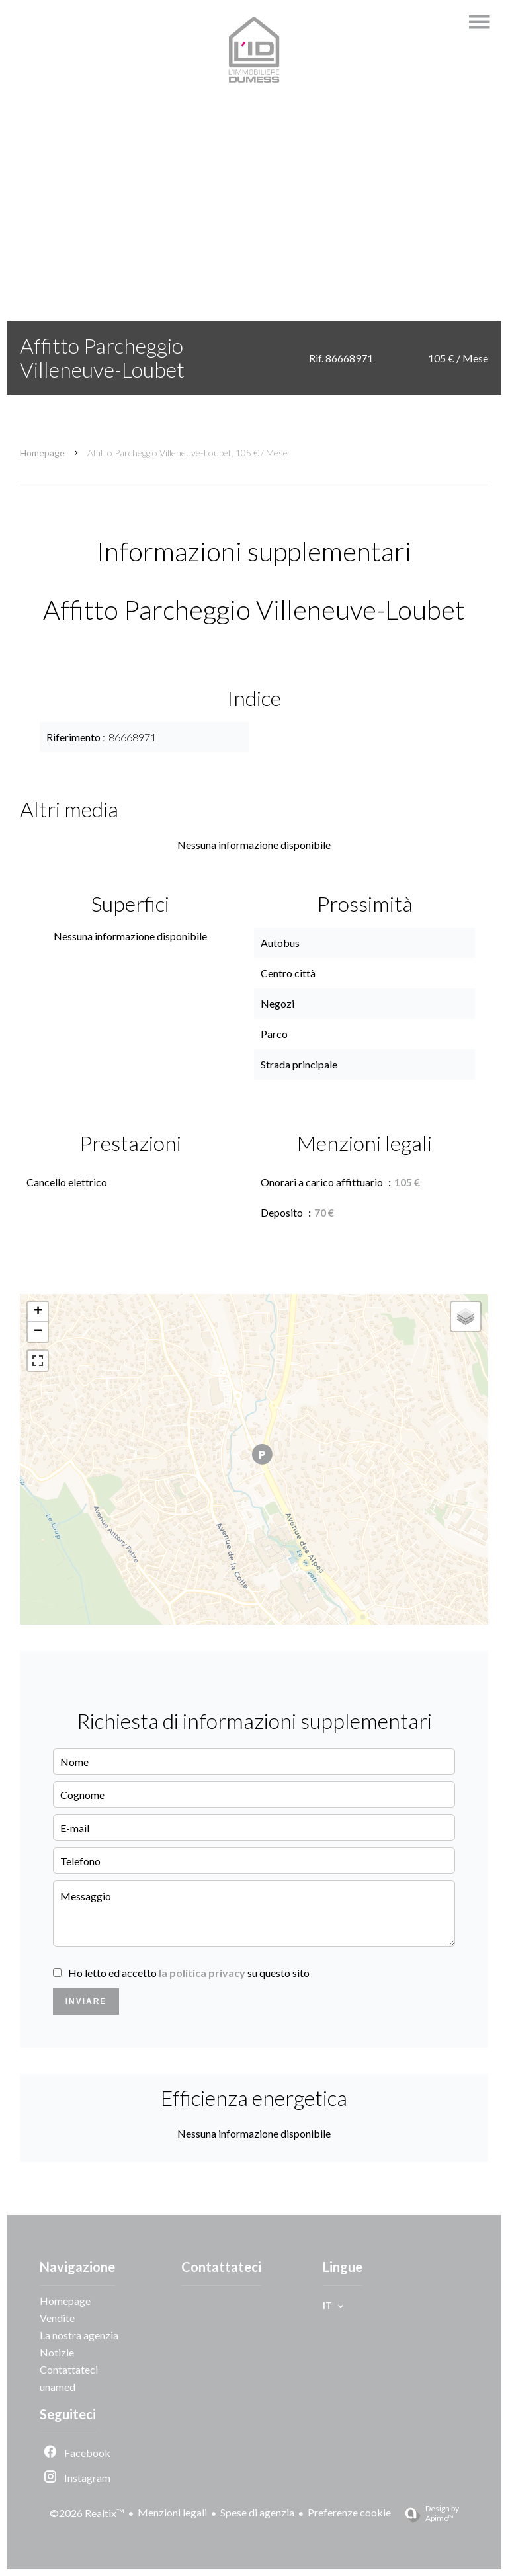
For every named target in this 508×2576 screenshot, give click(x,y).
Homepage (42, 452)
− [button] (38, 1332)
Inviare (86, 2001)
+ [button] (38, 1312)
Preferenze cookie (349, 2512)
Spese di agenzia (257, 2512)
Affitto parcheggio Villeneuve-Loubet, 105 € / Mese (187, 452)
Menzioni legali (172, 2512)
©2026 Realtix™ (87, 2513)
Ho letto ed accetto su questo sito (189, 1972)
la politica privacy (202, 1972)
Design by (426, 2513)
